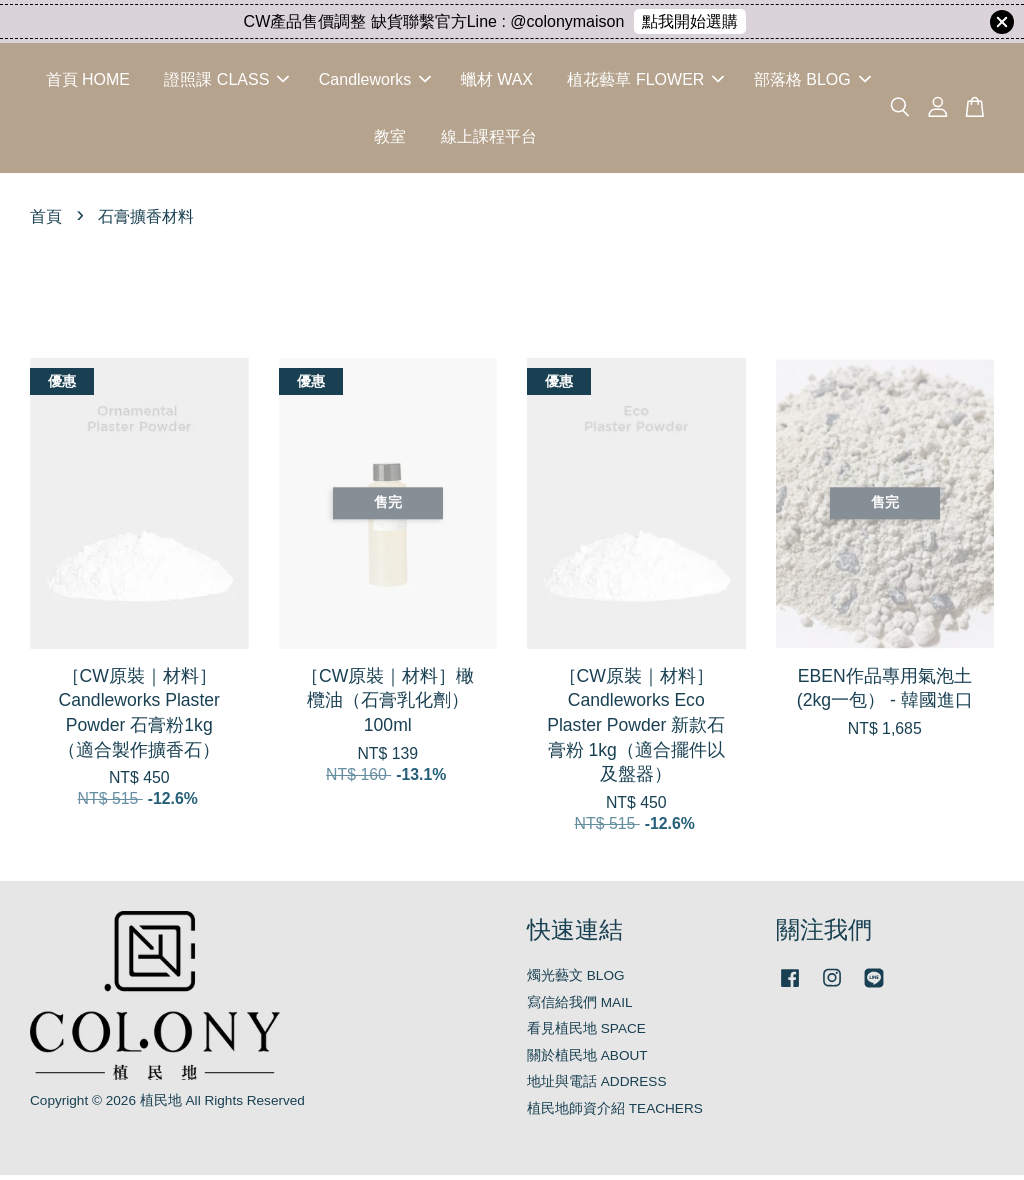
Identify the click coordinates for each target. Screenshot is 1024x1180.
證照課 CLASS (226, 81)
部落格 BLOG (812, 81)
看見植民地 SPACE (586, 1033)
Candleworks (375, 81)
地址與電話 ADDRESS (597, 1086)
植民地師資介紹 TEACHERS (615, 1112)
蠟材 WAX (497, 81)
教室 (390, 138)
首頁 (46, 221)
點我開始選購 (690, 21)
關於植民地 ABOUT (587, 1059)
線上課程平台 (489, 138)
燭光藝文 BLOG (576, 980)
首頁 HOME (88, 81)
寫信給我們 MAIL (580, 1006)
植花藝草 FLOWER (645, 81)
